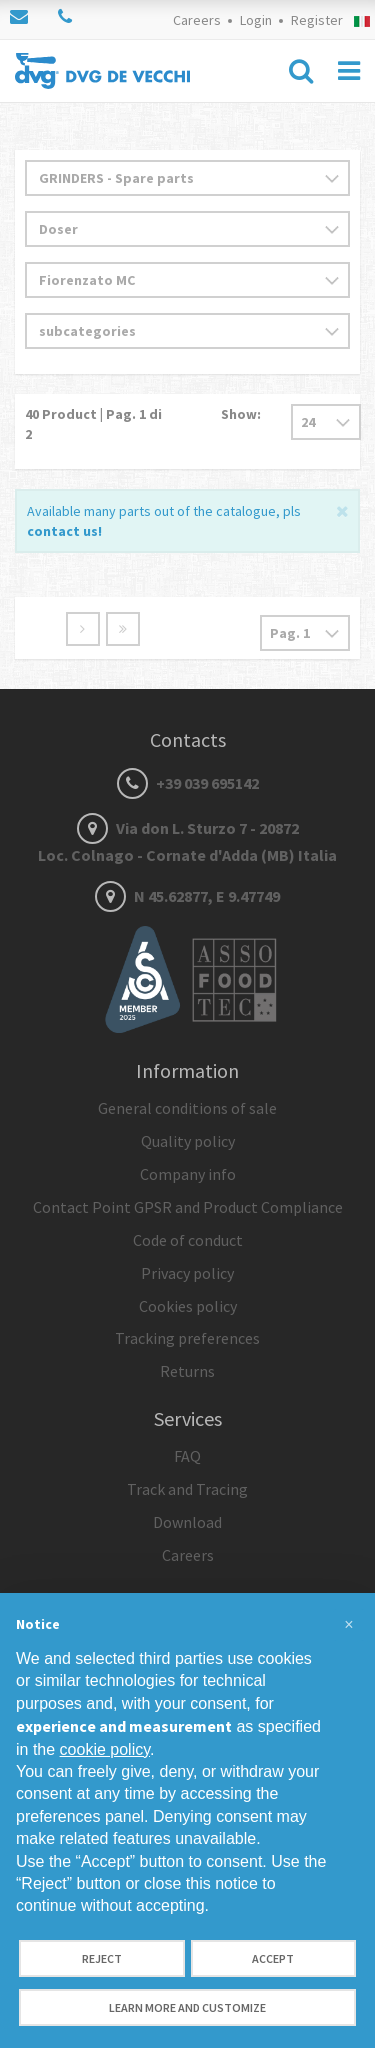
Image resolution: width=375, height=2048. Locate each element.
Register (317, 20)
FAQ (187, 1456)
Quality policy (188, 1141)
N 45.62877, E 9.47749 (187, 896)
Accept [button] (273, 1958)
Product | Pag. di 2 (93, 424)
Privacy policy (187, 1273)
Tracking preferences (187, 1338)
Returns (187, 1371)
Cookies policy (188, 1306)
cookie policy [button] (105, 1749)
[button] (349, 1625)
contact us (62, 531)
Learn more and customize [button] (187, 2007)
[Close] (342, 509)
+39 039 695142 (188, 783)
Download (187, 1522)
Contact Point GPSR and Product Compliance (188, 1207)
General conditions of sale (187, 1108)
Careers (197, 20)
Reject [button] (102, 1958)
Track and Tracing (187, 1489)
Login (256, 20)
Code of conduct (188, 1240)
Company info (188, 1174)
